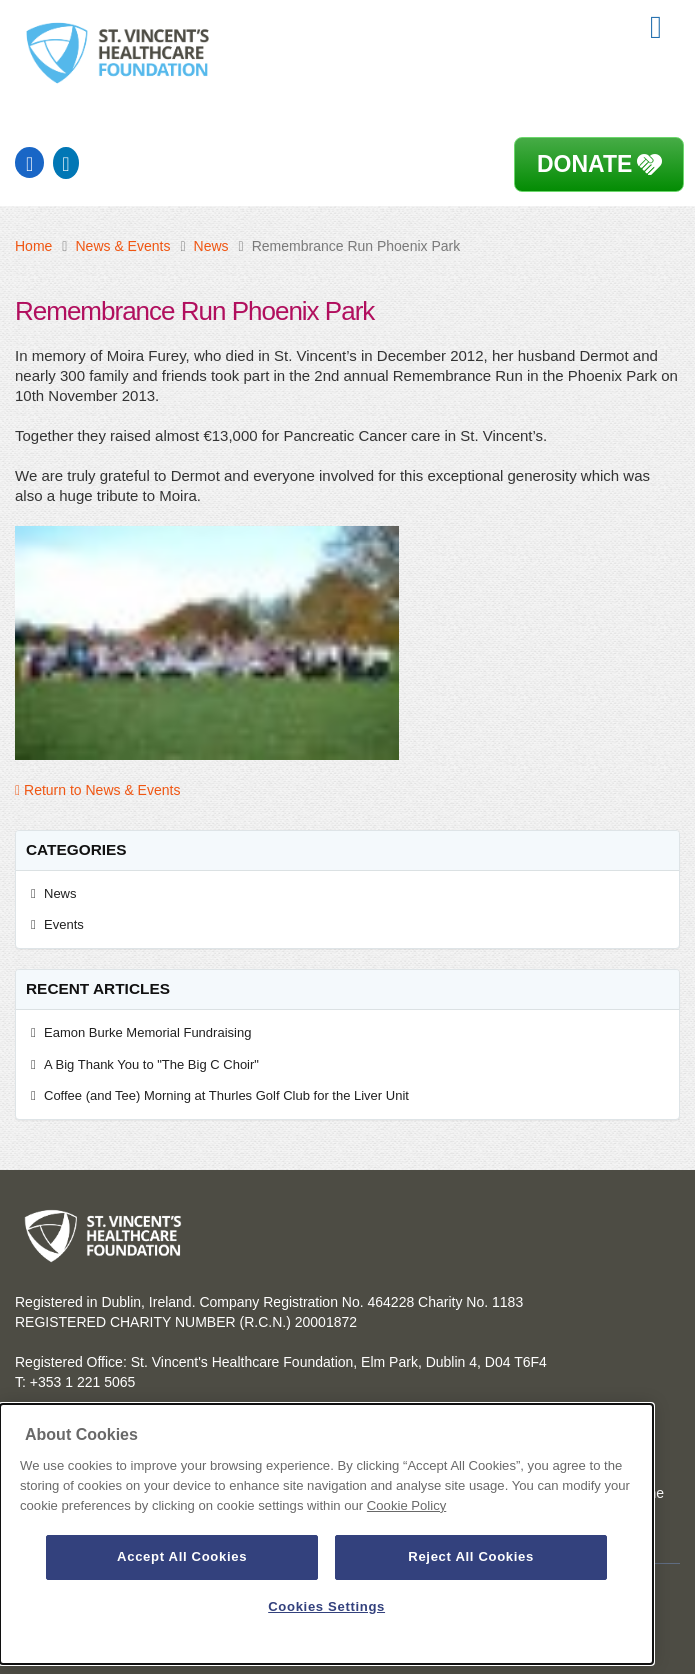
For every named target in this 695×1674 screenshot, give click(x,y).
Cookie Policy (406, 1505)
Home (33, 246)
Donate (584, 164)
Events (64, 924)
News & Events (122, 246)
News (211, 246)
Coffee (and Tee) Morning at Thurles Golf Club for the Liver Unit (226, 1095)
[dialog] (326, 1534)
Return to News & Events (97, 790)
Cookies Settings (326, 1606)
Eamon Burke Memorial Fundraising (147, 1032)
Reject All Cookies (471, 1556)
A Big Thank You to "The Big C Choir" (155, 1064)
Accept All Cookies (182, 1556)
